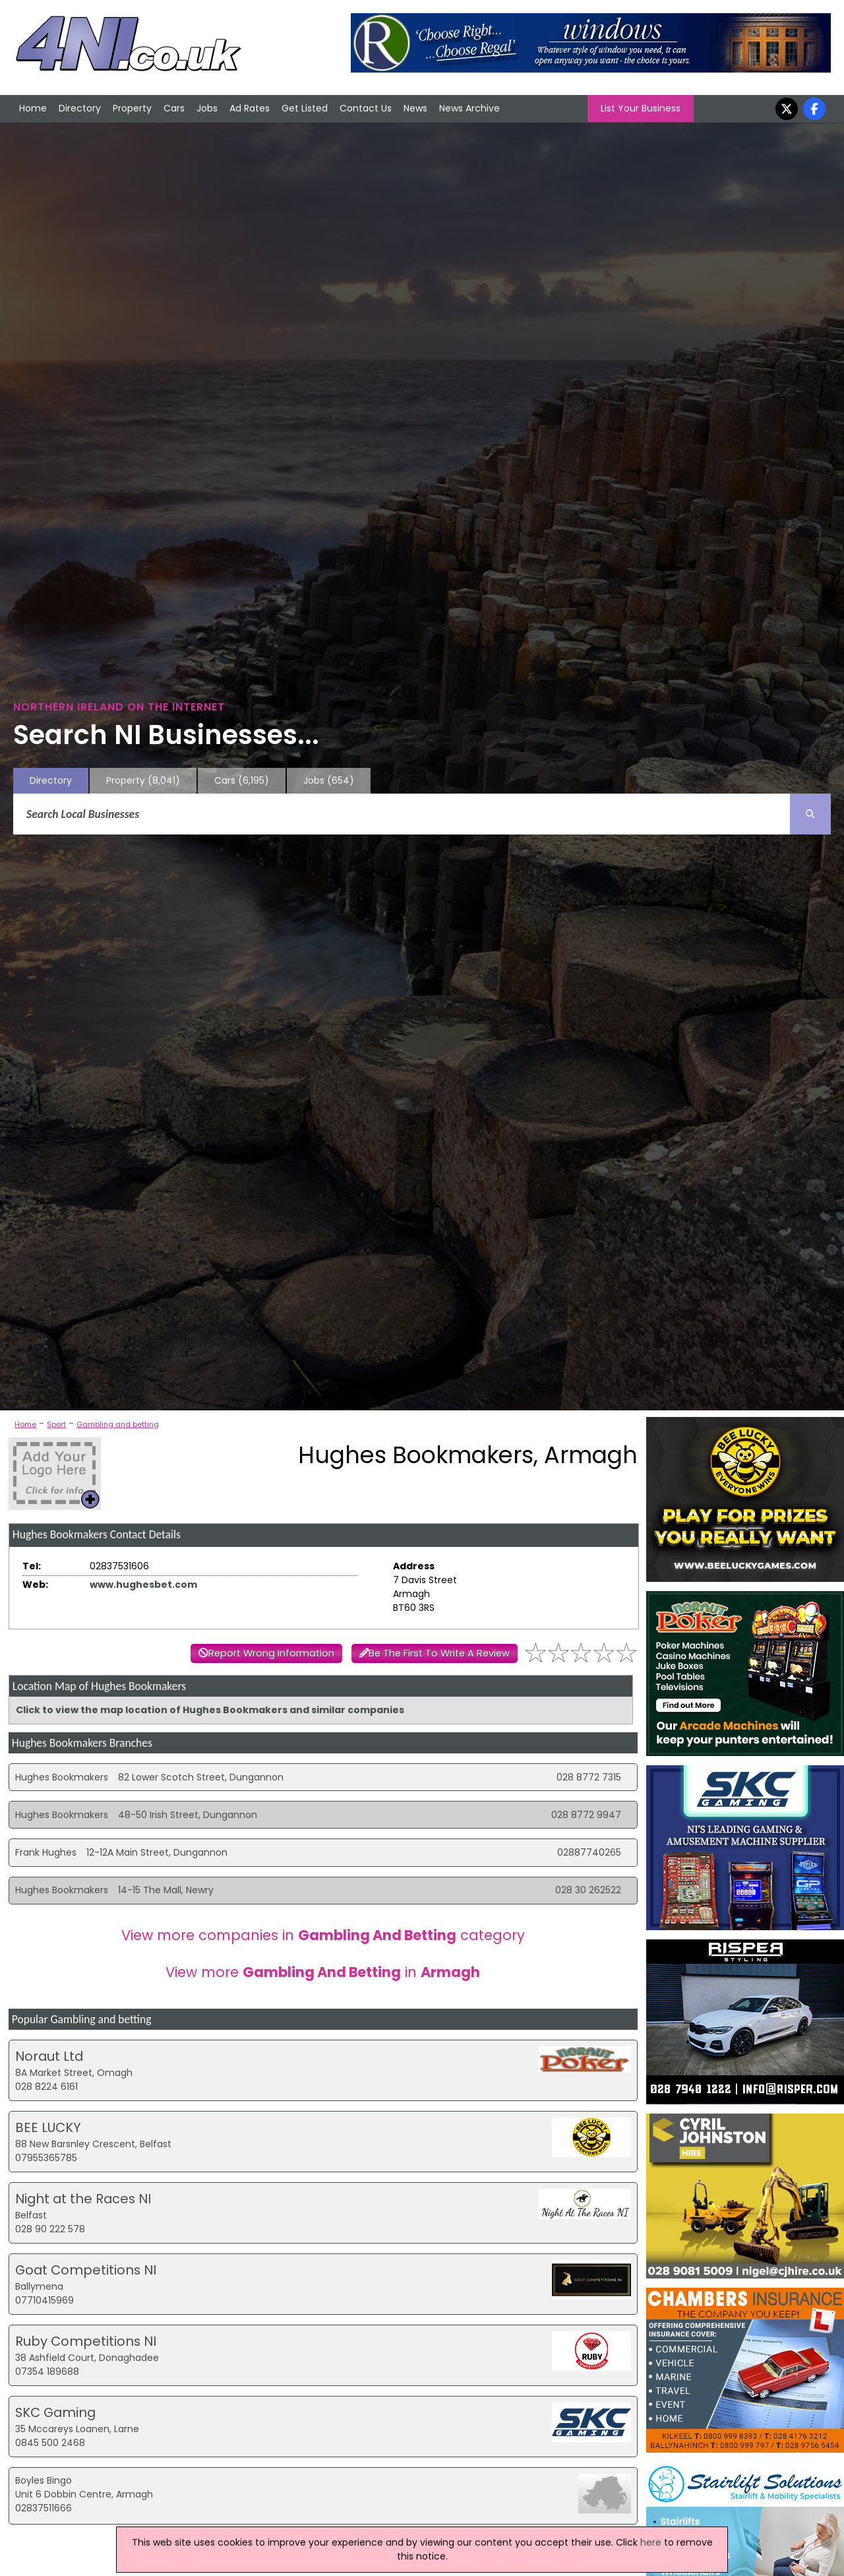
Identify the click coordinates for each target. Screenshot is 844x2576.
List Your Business (640, 108)
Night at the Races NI (83, 2198)
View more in (323, 1972)
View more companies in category (323, 1935)
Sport (56, 1424)
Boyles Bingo (43, 2480)
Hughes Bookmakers (61, 1777)
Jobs (207, 108)
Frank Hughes (45, 1852)
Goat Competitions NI (85, 2270)
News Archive (469, 108)
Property (132, 108)
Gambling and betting (117, 1424)
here (650, 2542)
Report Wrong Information (271, 1653)
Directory (80, 108)
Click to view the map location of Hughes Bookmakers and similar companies (210, 1709)
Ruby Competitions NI (85, 2341)
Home (33, 108)
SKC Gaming (55, 2412)
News (415, 108)
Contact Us (366, 108)
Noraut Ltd (49, 2056)
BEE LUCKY (48, 2127)
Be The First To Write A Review (439, 1653)
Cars (174, 108)
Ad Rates (249, 108)
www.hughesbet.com (143, 1584)
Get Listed (305, 108)
